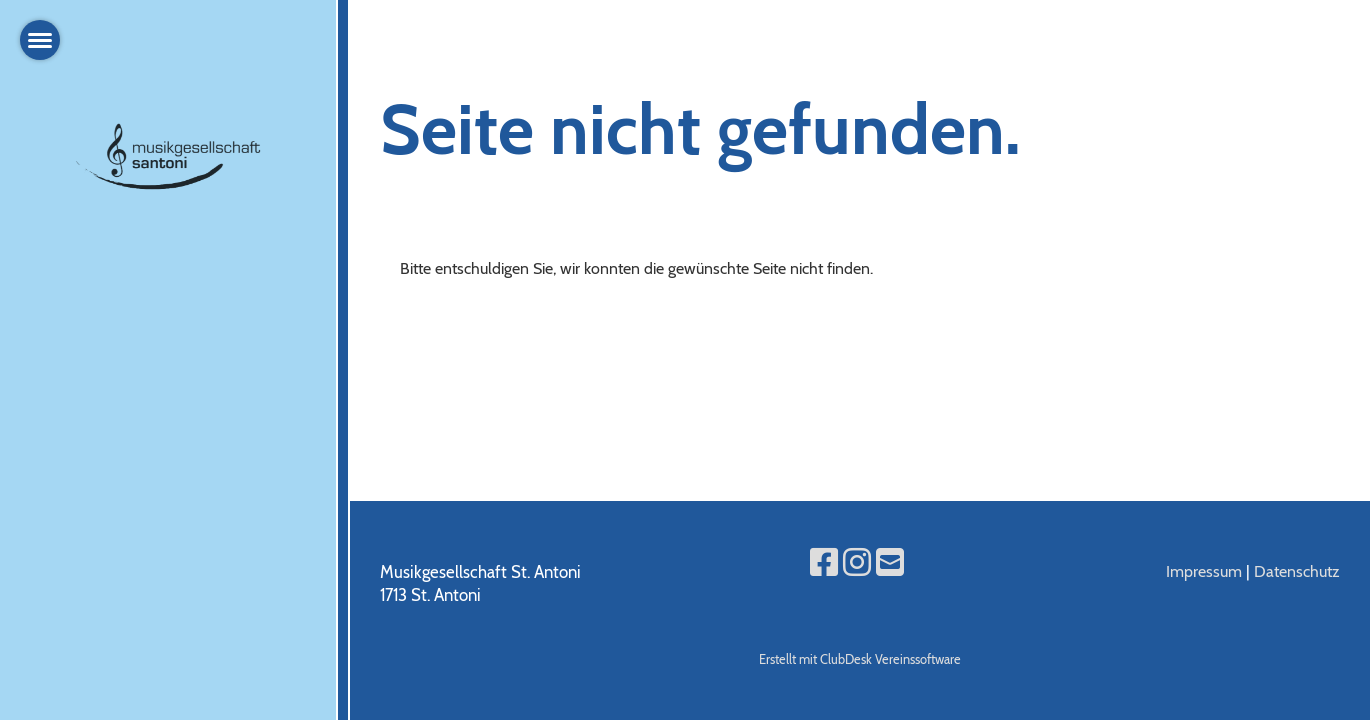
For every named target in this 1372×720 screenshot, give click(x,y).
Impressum (1204, 571)
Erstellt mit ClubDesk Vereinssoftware (860, 659)
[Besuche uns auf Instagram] (857, 562)
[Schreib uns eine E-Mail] (890, 562)
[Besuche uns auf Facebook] (824, 562)
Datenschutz (1297, 571)
